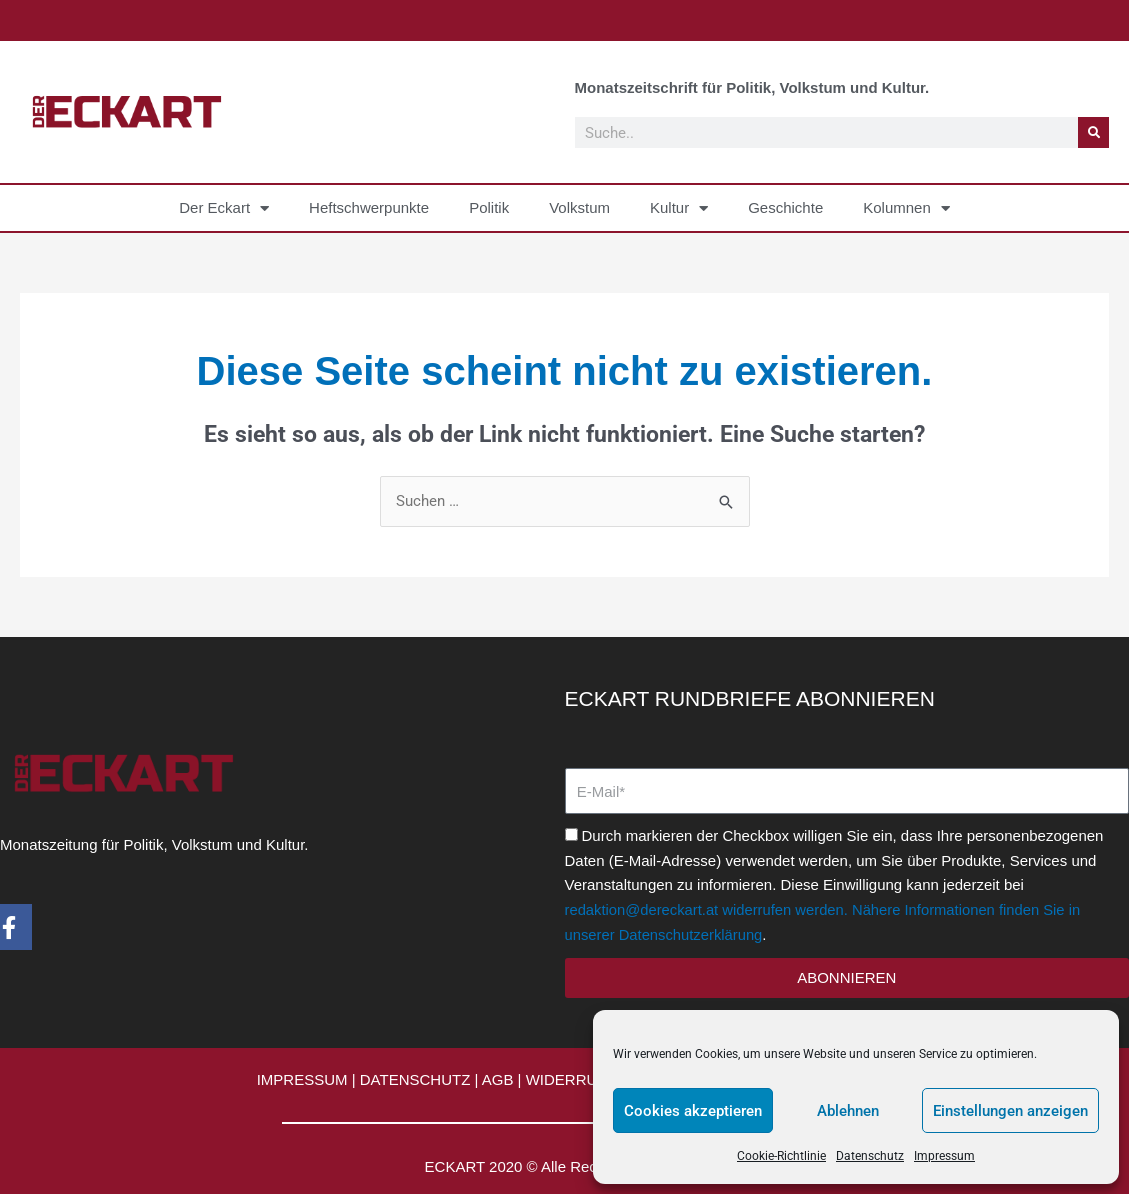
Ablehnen (848, 1111)
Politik (489, 207)
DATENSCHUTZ (415, 1079)
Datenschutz (870, 1156)
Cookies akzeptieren (693, 1111)
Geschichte (785, 207)
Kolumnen (906, 208)
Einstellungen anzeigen (1010, 1111)
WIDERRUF (566, 1079)
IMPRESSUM (302, 1079)
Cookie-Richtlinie (781, 1156)
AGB (498, 1079)
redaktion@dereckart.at (643, 909)
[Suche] (1093, 132)
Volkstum (579, 207)
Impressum (944, 1156)
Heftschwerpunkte (369, 207)
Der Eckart (224, 208)
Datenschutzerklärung (693, 934)
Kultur (679, 208)
